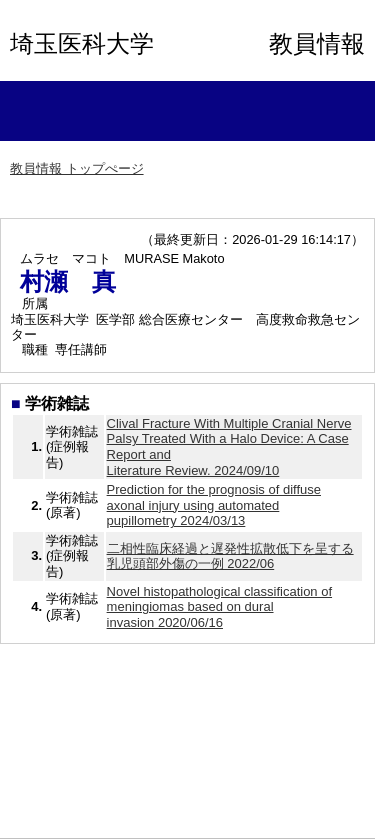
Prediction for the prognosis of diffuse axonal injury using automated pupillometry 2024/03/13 (214, 505)
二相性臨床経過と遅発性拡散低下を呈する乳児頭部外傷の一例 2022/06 (230, 556)
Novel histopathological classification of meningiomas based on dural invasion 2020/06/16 (219, 607)
